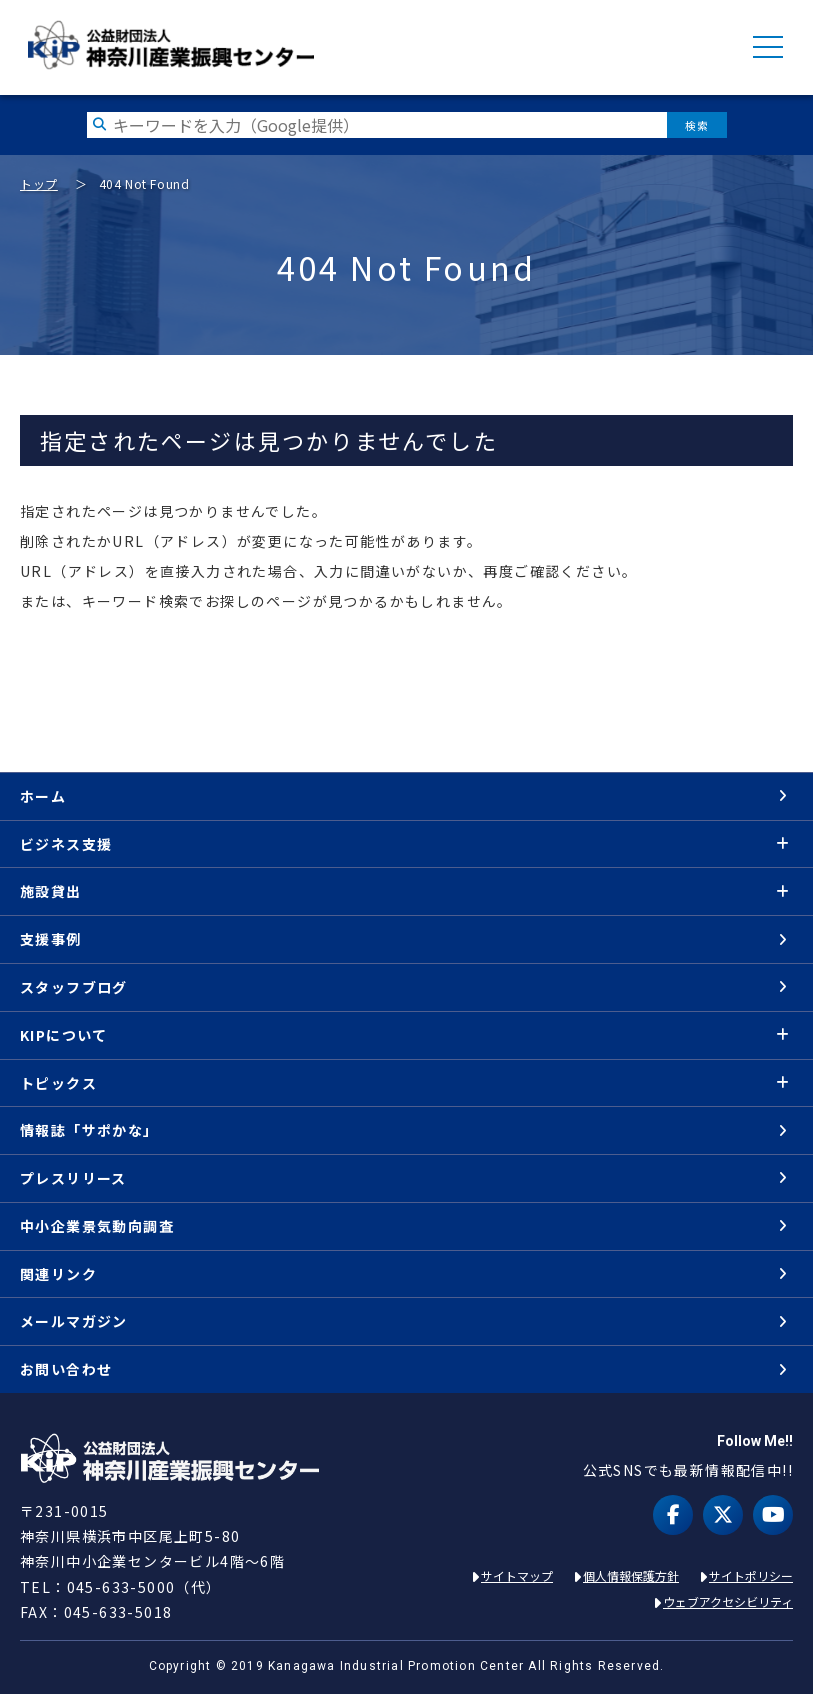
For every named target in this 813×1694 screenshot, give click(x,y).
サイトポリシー (751, 1575)
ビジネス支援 (66, 844)
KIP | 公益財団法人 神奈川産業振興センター (170, 45)
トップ (39, 183)
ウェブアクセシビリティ (728, 1601)
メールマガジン (74, 1321)
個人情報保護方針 (631, 1575)
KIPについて (64, 1035)
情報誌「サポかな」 (89, 1130)
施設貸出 (51, 891)
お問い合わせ (66, 1369)
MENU (768, 47)
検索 (696, 125)
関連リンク (58, 1274)
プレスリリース (73, 1178)
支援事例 (51, 939)
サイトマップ (517, 1575)
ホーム (43, 796)
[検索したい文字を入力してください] (377, 125)
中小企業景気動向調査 (97, 1226)
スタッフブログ (74, 987)
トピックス (58, 1083)
